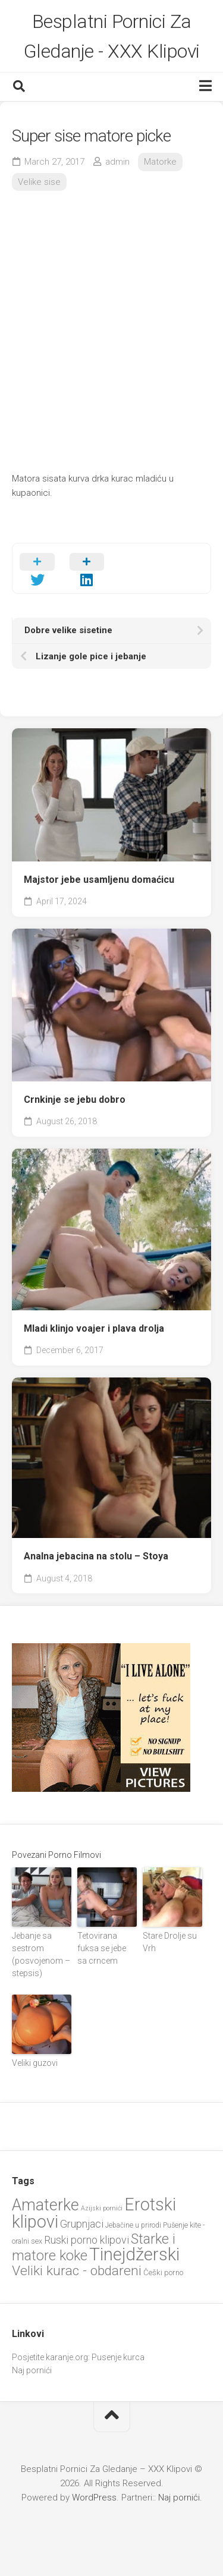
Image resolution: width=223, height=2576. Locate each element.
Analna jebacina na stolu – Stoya (96, 1556)
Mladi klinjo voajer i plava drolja (94, 1328)
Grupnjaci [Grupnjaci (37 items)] (81, 2224)
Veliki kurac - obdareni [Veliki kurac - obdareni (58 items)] (77, 2271)
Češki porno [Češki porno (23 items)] (163, 2272)
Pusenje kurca (118, 2357)
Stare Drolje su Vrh (170, 1942)
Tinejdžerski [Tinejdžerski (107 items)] (134, 2254)
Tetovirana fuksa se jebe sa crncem (101, 1948)
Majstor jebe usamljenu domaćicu (99, 879)
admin (117, 161)
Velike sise (39, 182)
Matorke (160, 161)
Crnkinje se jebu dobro (74, 1099)
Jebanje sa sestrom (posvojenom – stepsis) (41, 1954)
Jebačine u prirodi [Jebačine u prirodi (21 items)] (133, 2225)
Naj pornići (32, 2370)
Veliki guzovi (35, 2063)
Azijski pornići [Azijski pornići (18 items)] (102, 2208)
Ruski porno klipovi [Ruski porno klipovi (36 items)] (86, 2240)
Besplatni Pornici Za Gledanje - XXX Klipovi (112, 36)
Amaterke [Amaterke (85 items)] (45, 2205)
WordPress (94, 2497)
